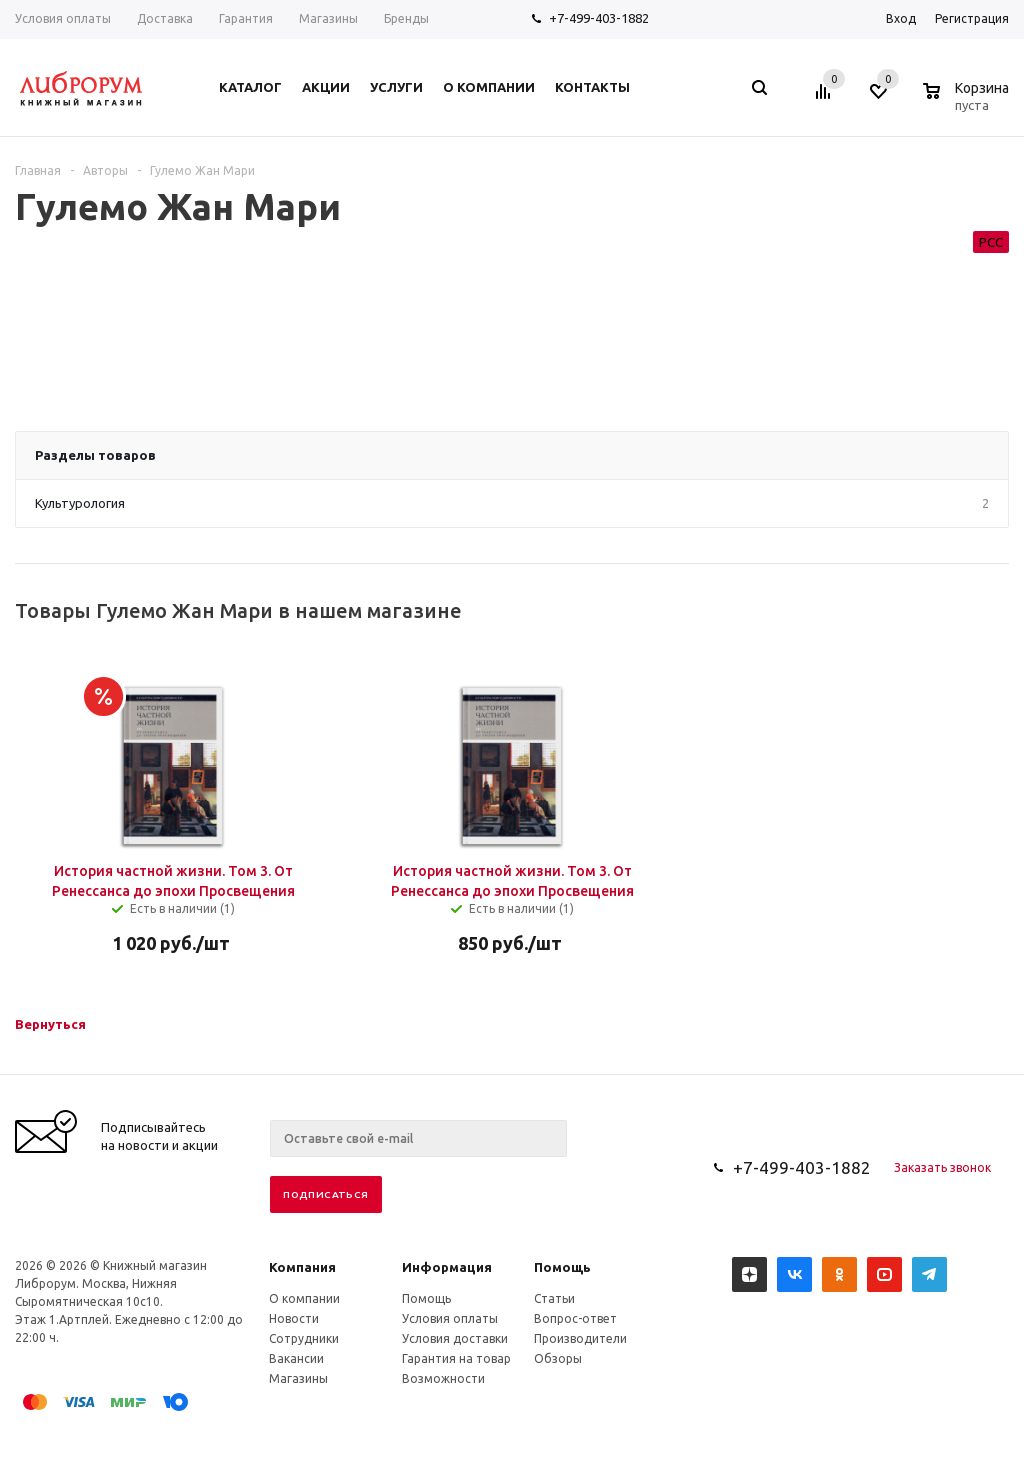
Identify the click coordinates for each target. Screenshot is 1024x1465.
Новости (294, 1318)
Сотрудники (304, 1338)
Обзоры (558, 1358)
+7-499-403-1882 (599, 18)
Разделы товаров (95, 455)
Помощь (562, 1267)
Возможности (443, 1378)
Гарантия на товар (456, 1358)
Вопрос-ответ (575, 1318)
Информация (447, 1267)
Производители (580, 1338)
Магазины (298, 1378)
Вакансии (296, 1358)
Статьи (554, 1298)
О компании (304, 1298)
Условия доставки (455, 1338)
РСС (991, 242)
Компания (302, 1267)
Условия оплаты (450, 1318)
